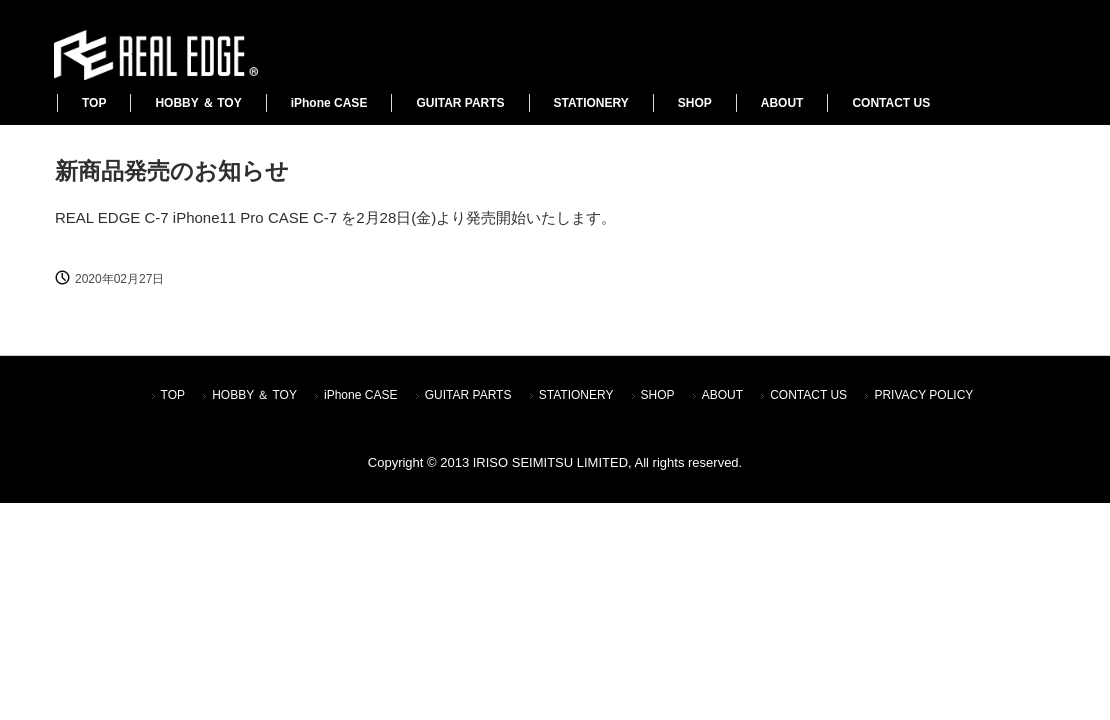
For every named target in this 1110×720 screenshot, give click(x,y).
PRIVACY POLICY (923, 395)
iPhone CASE (329, 103)
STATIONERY (591, 103)
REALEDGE (155, 55)
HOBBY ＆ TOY (198, 103)
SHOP (695, 103)
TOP (94, 103)
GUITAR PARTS (460, 103)
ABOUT (782, 103)
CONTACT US (891, 103)
